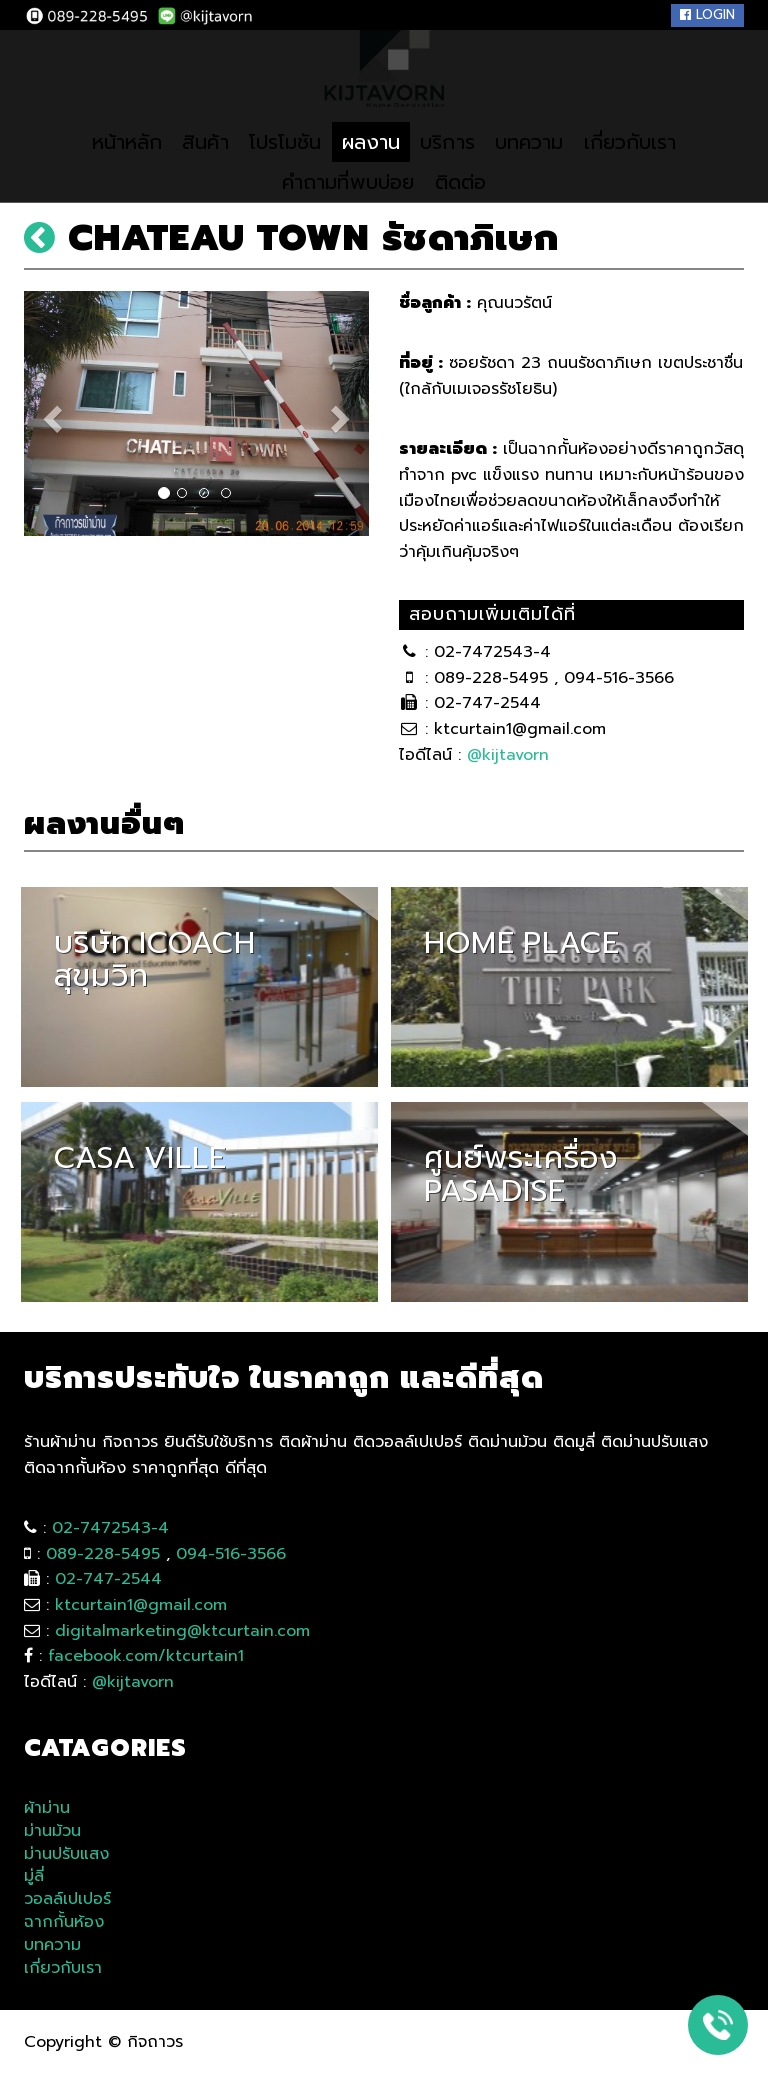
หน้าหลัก (108, 169)
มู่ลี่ (34, 1876)
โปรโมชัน (277, 169)
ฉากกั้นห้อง (64, 1922)
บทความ (539, 169)
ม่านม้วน (52, 1831)
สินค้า (192, 169)
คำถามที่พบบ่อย (344, 209)
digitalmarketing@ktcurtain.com (182, 1631)
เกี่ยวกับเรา (647, 169)
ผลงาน (369, 169)
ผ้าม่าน (47, 1808)
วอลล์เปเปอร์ (67, 1899)
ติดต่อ (467, 209)
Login (707, 14)
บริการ (451, 169)
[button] (50, 413)
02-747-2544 (108, 1579)
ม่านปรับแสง (66, 1854)
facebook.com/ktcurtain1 (146, 1656)
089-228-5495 (103, 1554)
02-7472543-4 (110, 1528)
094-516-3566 (231, 1554)
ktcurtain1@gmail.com (141, 1605)
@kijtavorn (508, 755)
